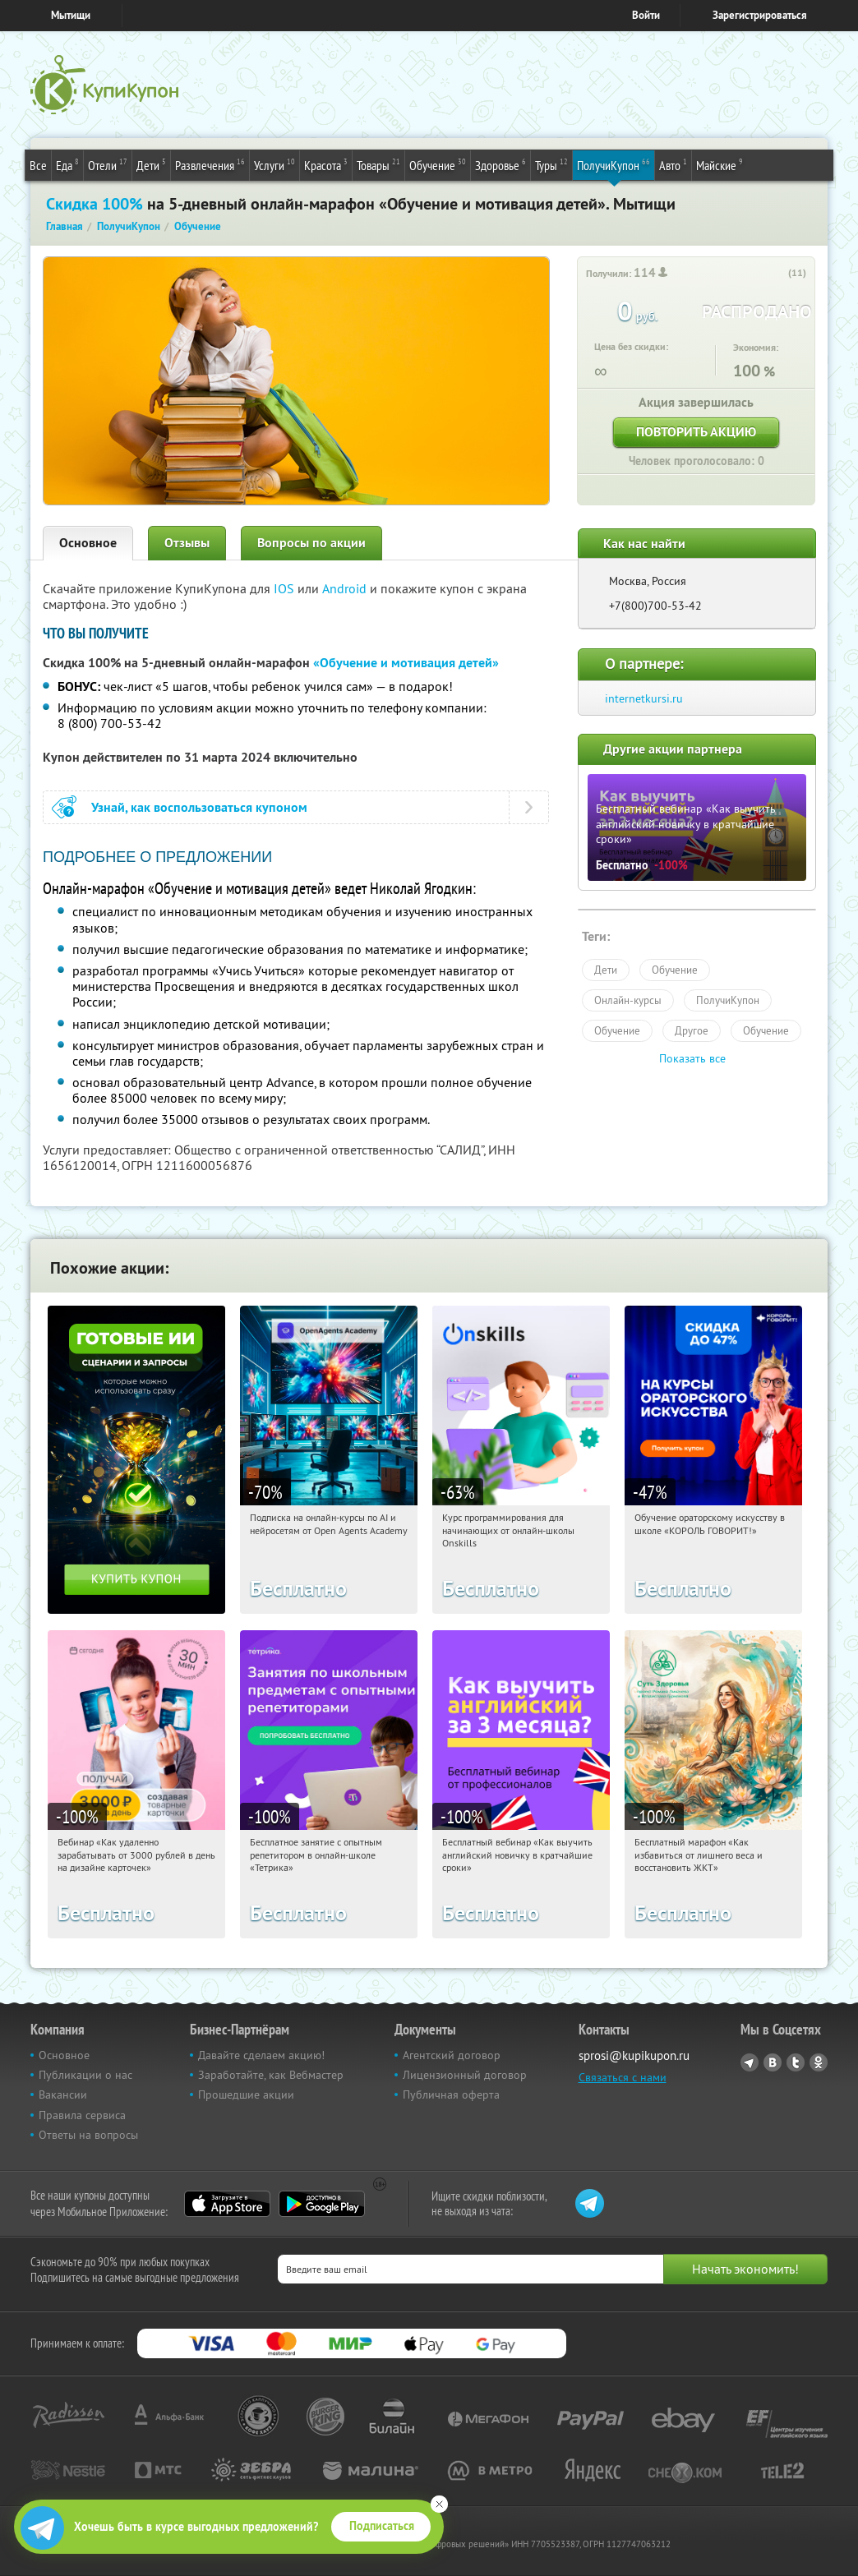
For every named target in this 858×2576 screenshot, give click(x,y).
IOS (286, 588)
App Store (227, 2204)
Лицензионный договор (465, 2074)
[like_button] (777, 273)
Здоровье (500, 164)
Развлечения (210, 164)
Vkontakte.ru (772, 2062)
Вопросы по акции (311, 542)
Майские (719, 164)
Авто (673, 164)
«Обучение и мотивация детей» (406, 662)
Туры (551, 164)
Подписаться (381, 2525)
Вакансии (63, 2094)
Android (346, 588)
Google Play (322, 2204)
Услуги (274, 164)
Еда (67, 164)
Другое (691, 1030)
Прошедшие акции (246, 2094)
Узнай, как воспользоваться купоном (199, 807)
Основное (88, 542)
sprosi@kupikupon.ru (634, 2055)
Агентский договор (452, 2055)
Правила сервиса (82, 2115)
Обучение (437, 164)
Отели (107, 164)
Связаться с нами (623, 2077)
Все (38, 165)
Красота (326, 164)
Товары (378, 164)
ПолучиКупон (613, 164)
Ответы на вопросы (88, 2134)
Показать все (692, 1058)
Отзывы (187, 542)
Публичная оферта (451, 2094)
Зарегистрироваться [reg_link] (760, 15)
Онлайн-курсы (628, 1000)
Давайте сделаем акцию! (261, 2055)
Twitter (795, 2062)
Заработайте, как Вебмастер (271, 2074)
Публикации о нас (85, 2074)
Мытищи (70, 15)
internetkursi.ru (644, 698)
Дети (151, 164)
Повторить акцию (696, 431)
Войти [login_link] (646, 15)
